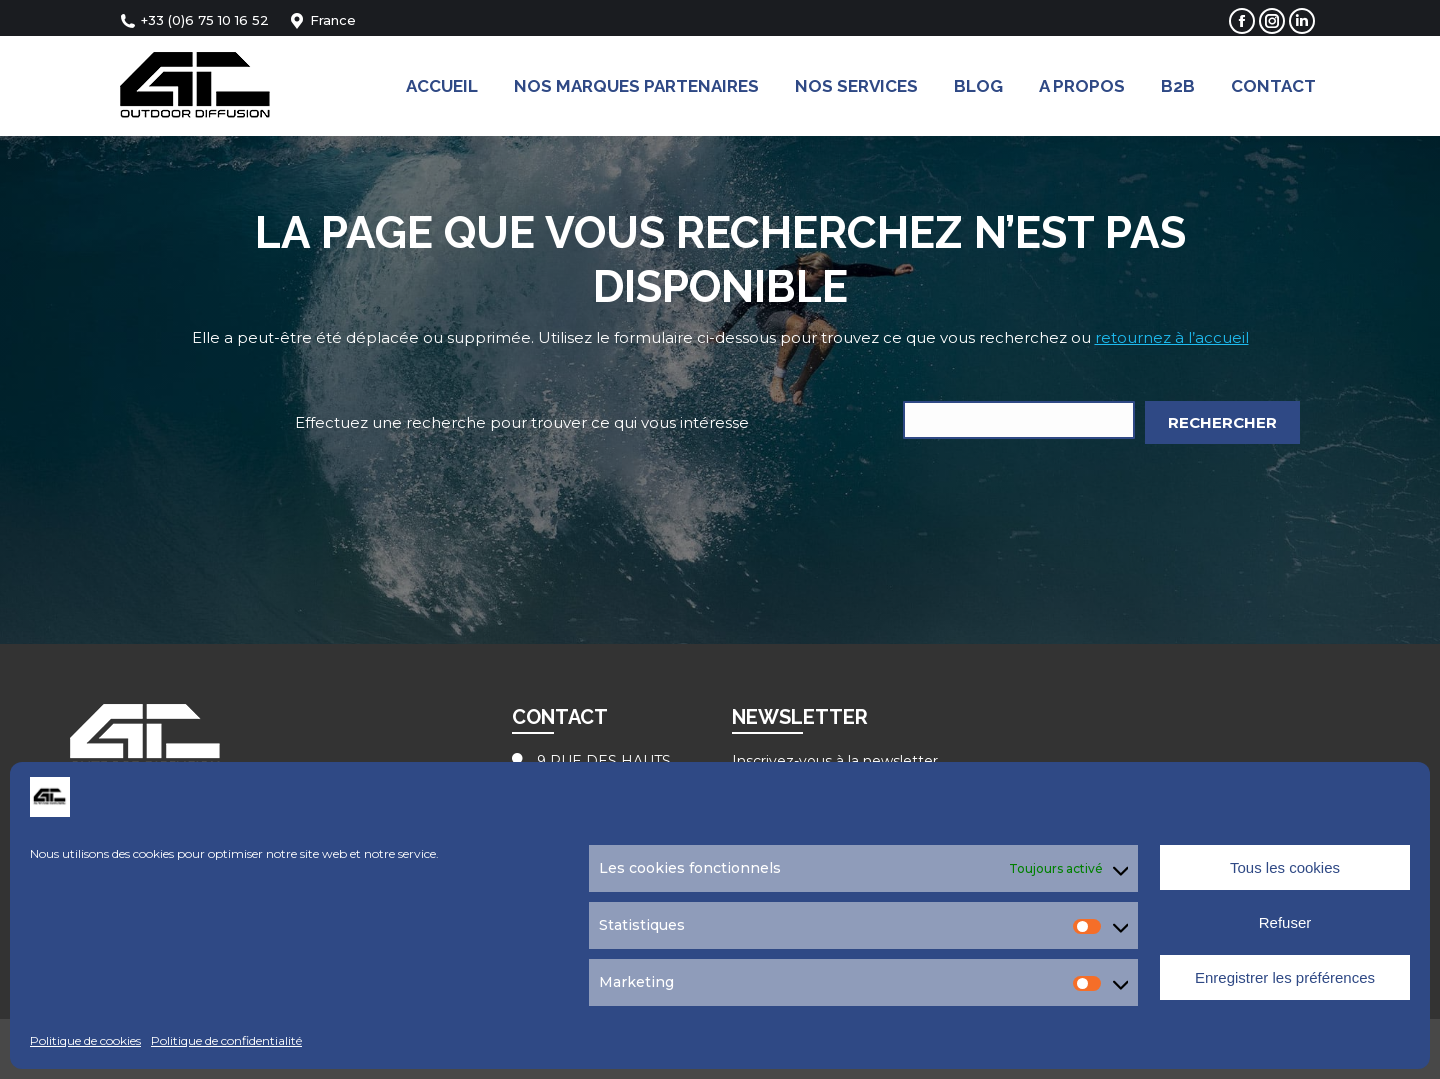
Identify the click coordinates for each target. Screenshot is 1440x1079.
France (322, 20)
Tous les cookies (1285, 867)
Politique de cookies (85, 1040)
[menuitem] (442, 86)
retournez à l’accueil (1172, 337)
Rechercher (1222, 422)
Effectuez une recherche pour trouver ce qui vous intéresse (522, 422)
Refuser (1285, 922)
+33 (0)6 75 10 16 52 (194, 20)
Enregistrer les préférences (1285, 977)
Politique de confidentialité (226, 1040)
